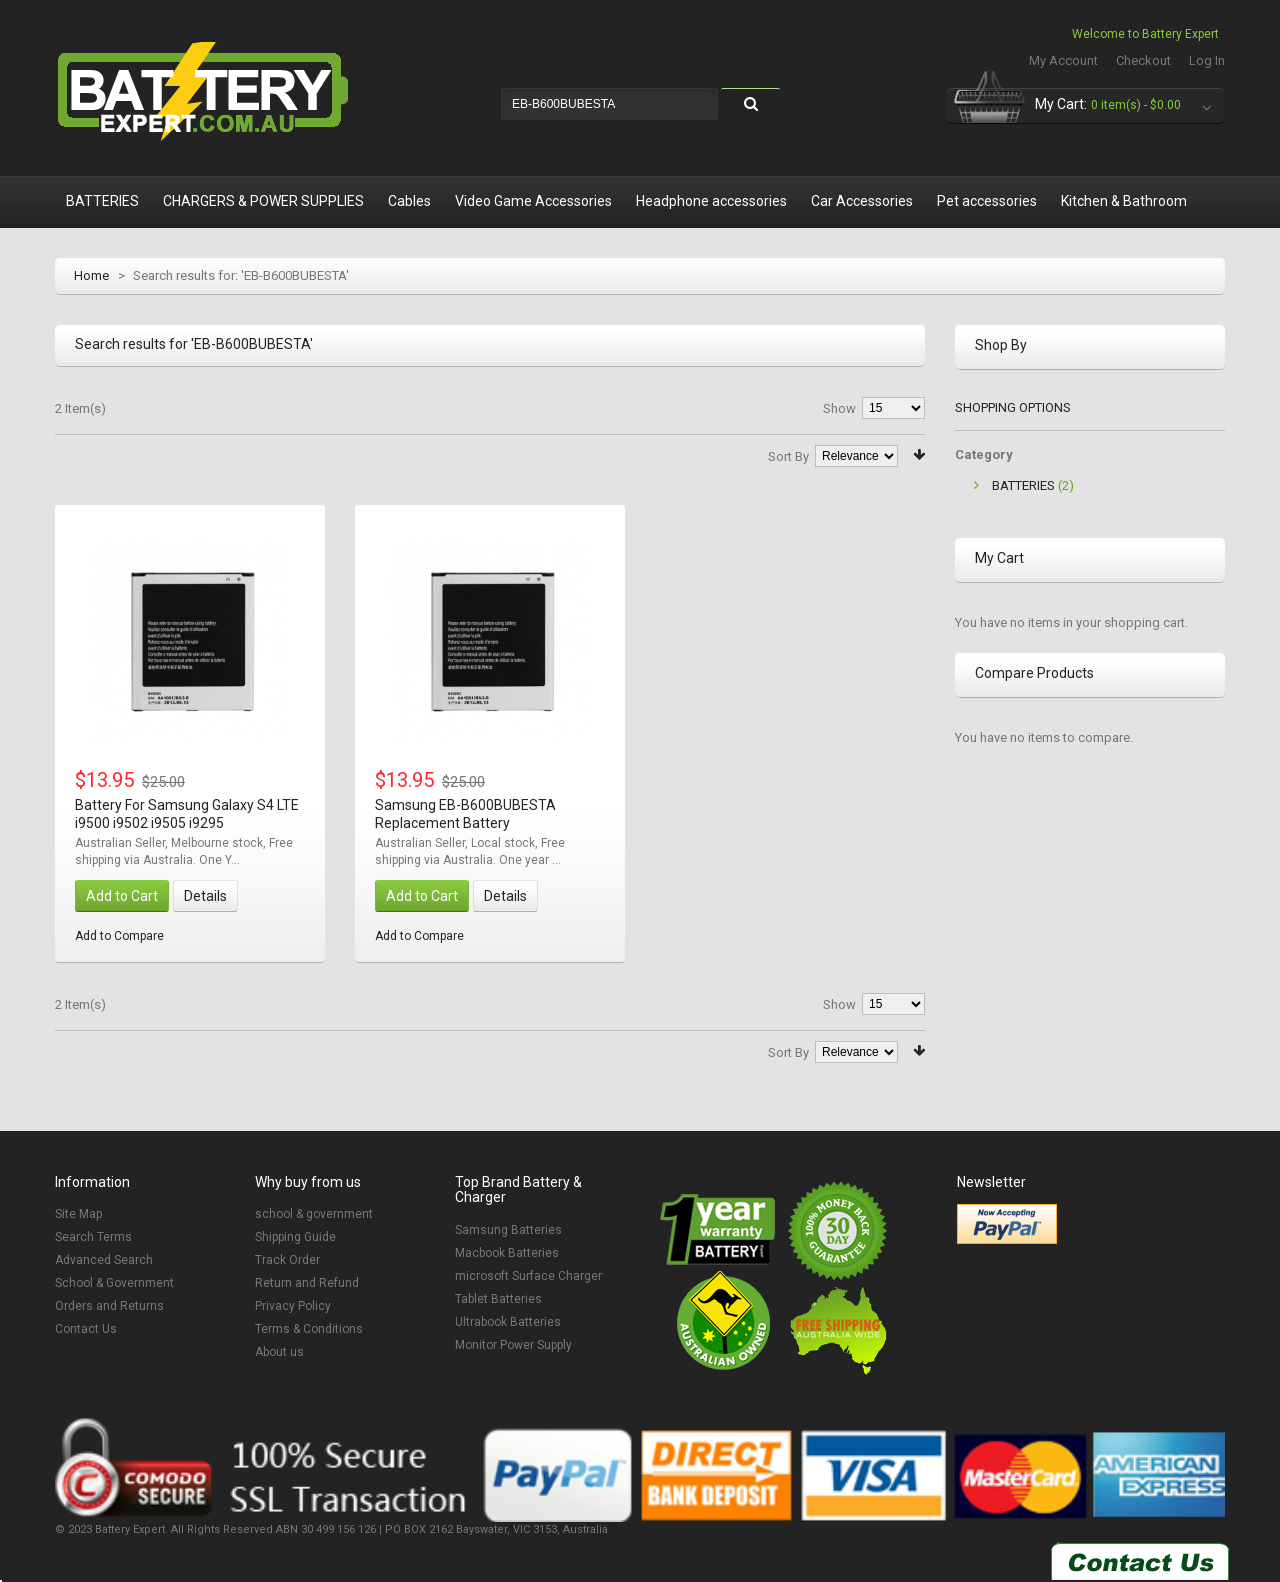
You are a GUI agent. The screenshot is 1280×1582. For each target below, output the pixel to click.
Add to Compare (119, 936)
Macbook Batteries (507, 1253)
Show (839, 408)
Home (91, 275)
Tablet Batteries (498, 1299)
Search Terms (93, 1237)
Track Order (287, 1260)
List (90, 453)
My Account (1063, 60)
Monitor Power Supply (513, 1345)
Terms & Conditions (309, 1329)
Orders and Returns (109, 1306)
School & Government (114, 1283)
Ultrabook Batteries (508, 1322)
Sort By (788, 456)
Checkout (1143, 60)
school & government (314, 1214)
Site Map (78, 1214)
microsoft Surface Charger (528, 1276)
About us (279, 1352)
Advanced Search (104, 1260)
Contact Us (86, 1329)
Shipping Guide (295, 1237)
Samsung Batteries (508, 1230)
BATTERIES (1023, 485)
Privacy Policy (293, 1306)
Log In (1207, 60)
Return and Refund (307, 1283)
